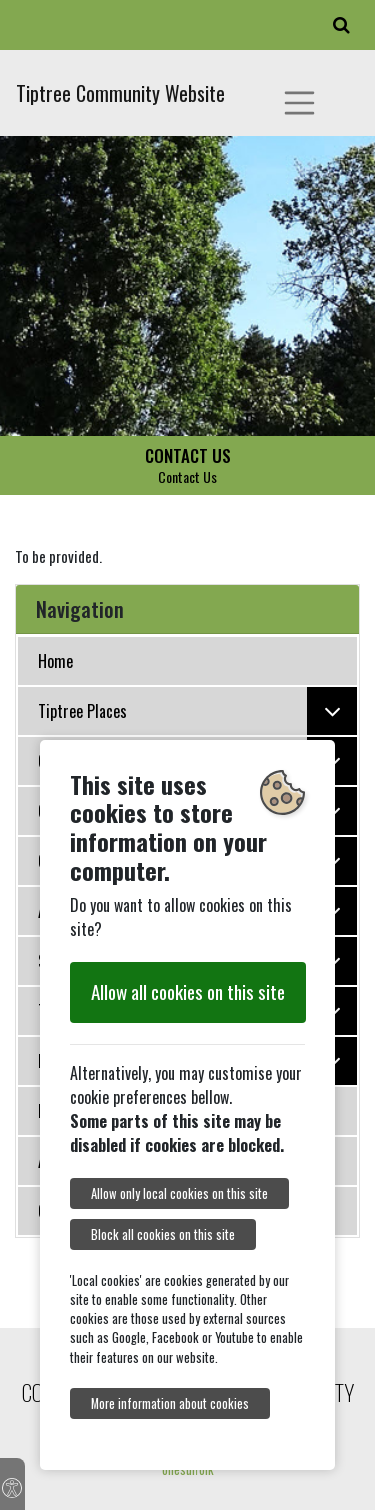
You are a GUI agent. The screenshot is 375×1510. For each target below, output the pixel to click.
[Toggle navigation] (300, 103)
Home (55, 661)
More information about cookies (170, 1403)
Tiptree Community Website (120, 93)
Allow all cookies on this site (188, 991)
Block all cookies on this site (163, 1234)
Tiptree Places (197, 711)
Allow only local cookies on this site (179, 1193)
